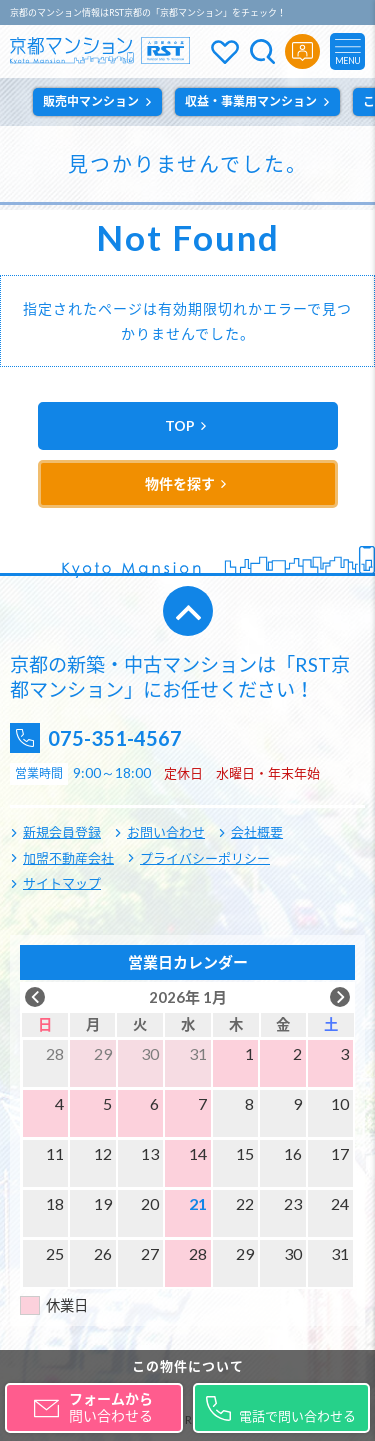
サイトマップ (62, 883)
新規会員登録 (62, 832)
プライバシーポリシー (205, 858)
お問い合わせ (166, 832)
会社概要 (257, 832)
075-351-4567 (115, 738)
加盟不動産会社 (68, 858)
